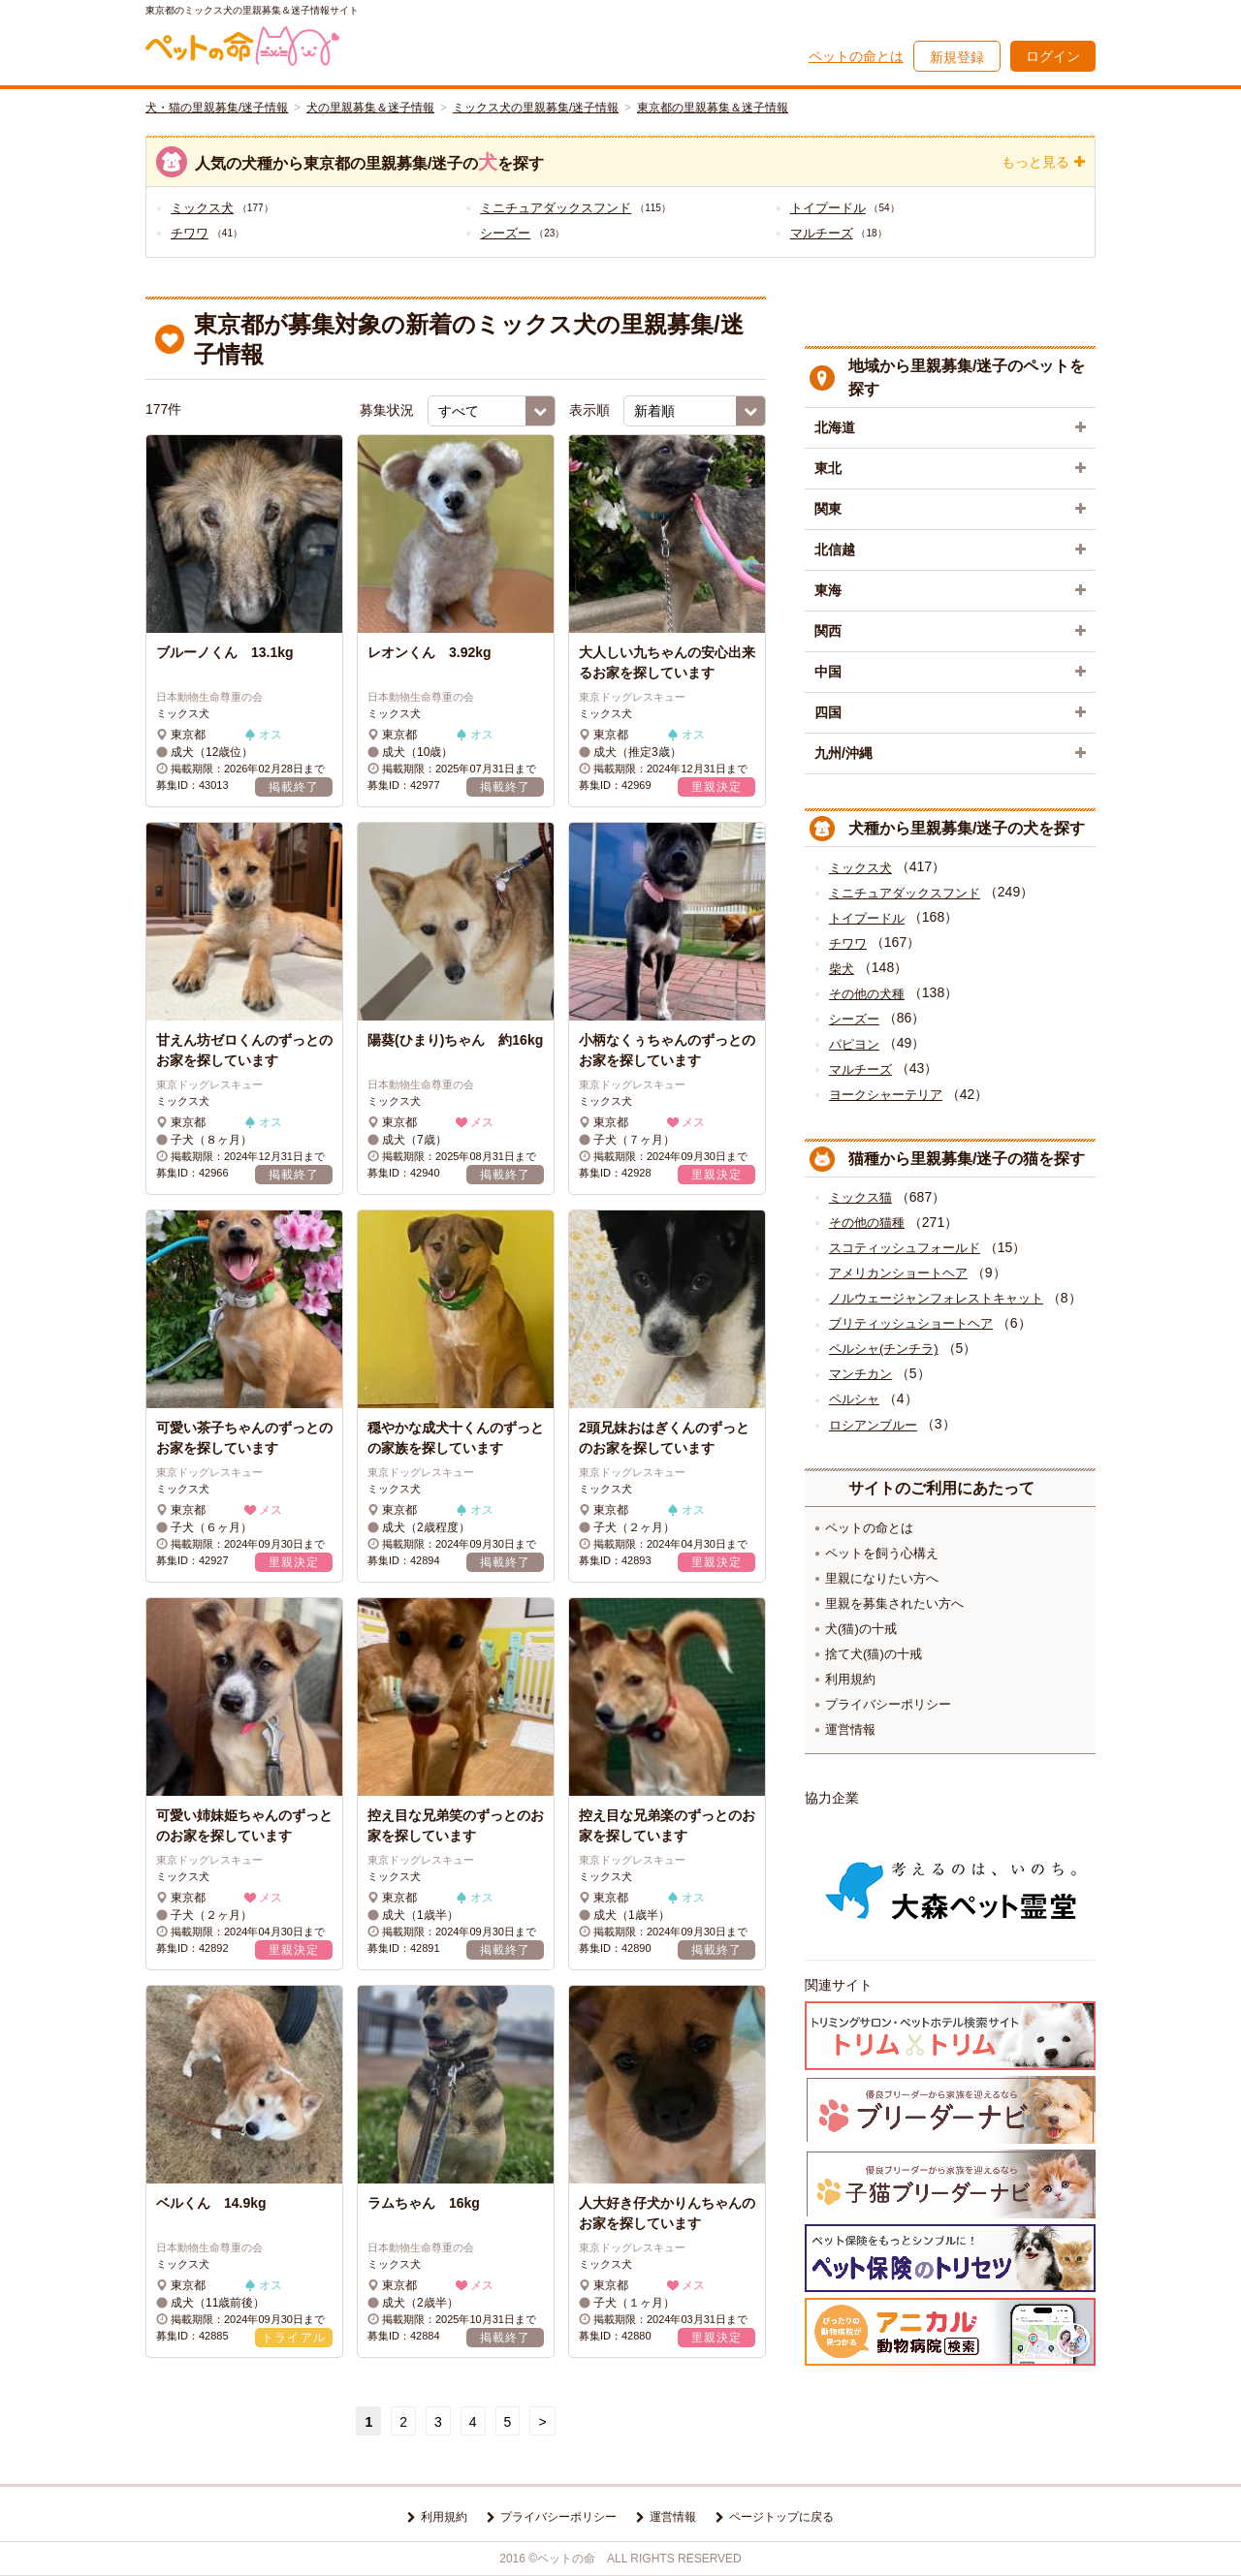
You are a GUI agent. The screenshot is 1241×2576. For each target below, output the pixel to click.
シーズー (505, 233)
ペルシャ (854, 1399)
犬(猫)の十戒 (861, 1628)
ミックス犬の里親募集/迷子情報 (536, 107)
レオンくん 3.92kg (429, 652)
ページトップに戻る (781, 2517)
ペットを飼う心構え (882, 1553)
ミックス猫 (860, 1197)
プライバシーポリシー (888, 1704)
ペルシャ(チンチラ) (884, 1348)
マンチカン (860, 1374)
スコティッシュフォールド (904, 1248)
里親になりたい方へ (882, 1578)
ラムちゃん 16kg (423, 2203)
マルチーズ (821, 233)
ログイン (1053, 56)
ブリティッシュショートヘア (911, 1323)
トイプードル (828, 208)
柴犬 (841, 968)
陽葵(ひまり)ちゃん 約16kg (455, 1040)
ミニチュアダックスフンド (555, 208)
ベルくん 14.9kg (211, 2203)
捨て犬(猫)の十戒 (873, 1654)
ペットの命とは (856, 56)
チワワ (189, 233)
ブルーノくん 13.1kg (225, 652)
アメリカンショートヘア (898, 1273)
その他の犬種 (867, 994)
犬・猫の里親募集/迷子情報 (216, 107)
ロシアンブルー (873, 1425)
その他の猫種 (867, 1222)
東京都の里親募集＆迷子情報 (712, 107)
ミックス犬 (202, 208)
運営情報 (850, 1729)
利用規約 (850, 1679)
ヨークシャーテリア (885, 1094)
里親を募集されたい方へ (894, 1603)
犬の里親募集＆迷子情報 (370, 107)
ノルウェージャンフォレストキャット (936, 1298)
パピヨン (854, 1044)
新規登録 (957, 57)
